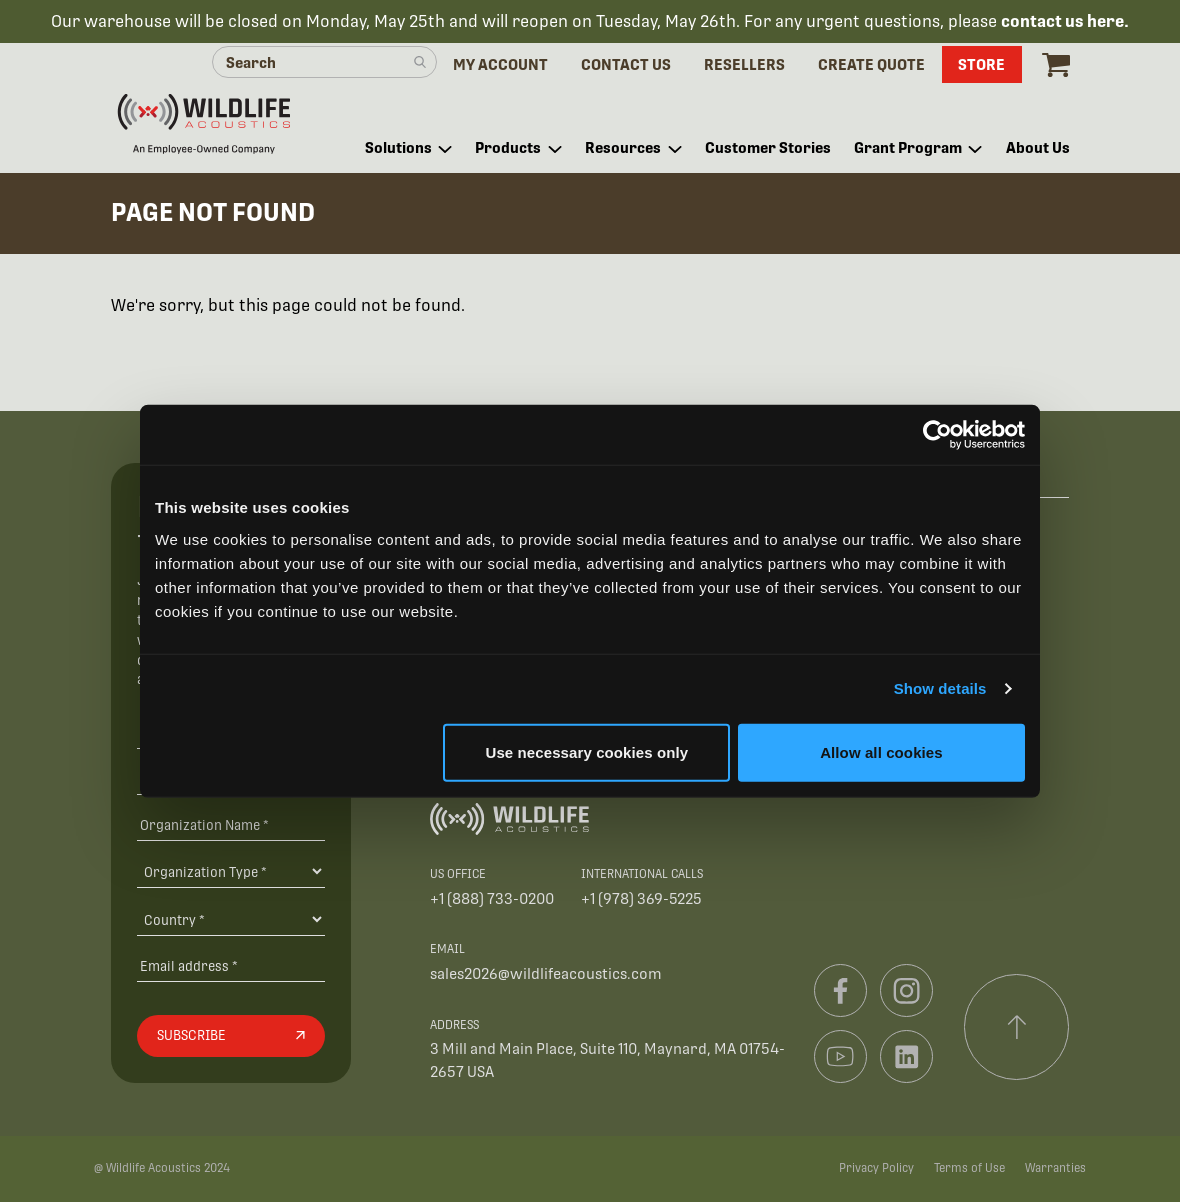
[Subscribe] (231, 1036)
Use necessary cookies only (587, 751)
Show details (940, 688)
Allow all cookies (881, 751)
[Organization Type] (231, 871)
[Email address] (231, 965)
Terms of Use (969, 1168)
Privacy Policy (876, 1168)
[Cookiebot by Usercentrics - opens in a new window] (937, 435)
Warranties (1055, 1168)
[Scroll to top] (1017, 1027)
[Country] (231, 919)
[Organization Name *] (231, 824)
